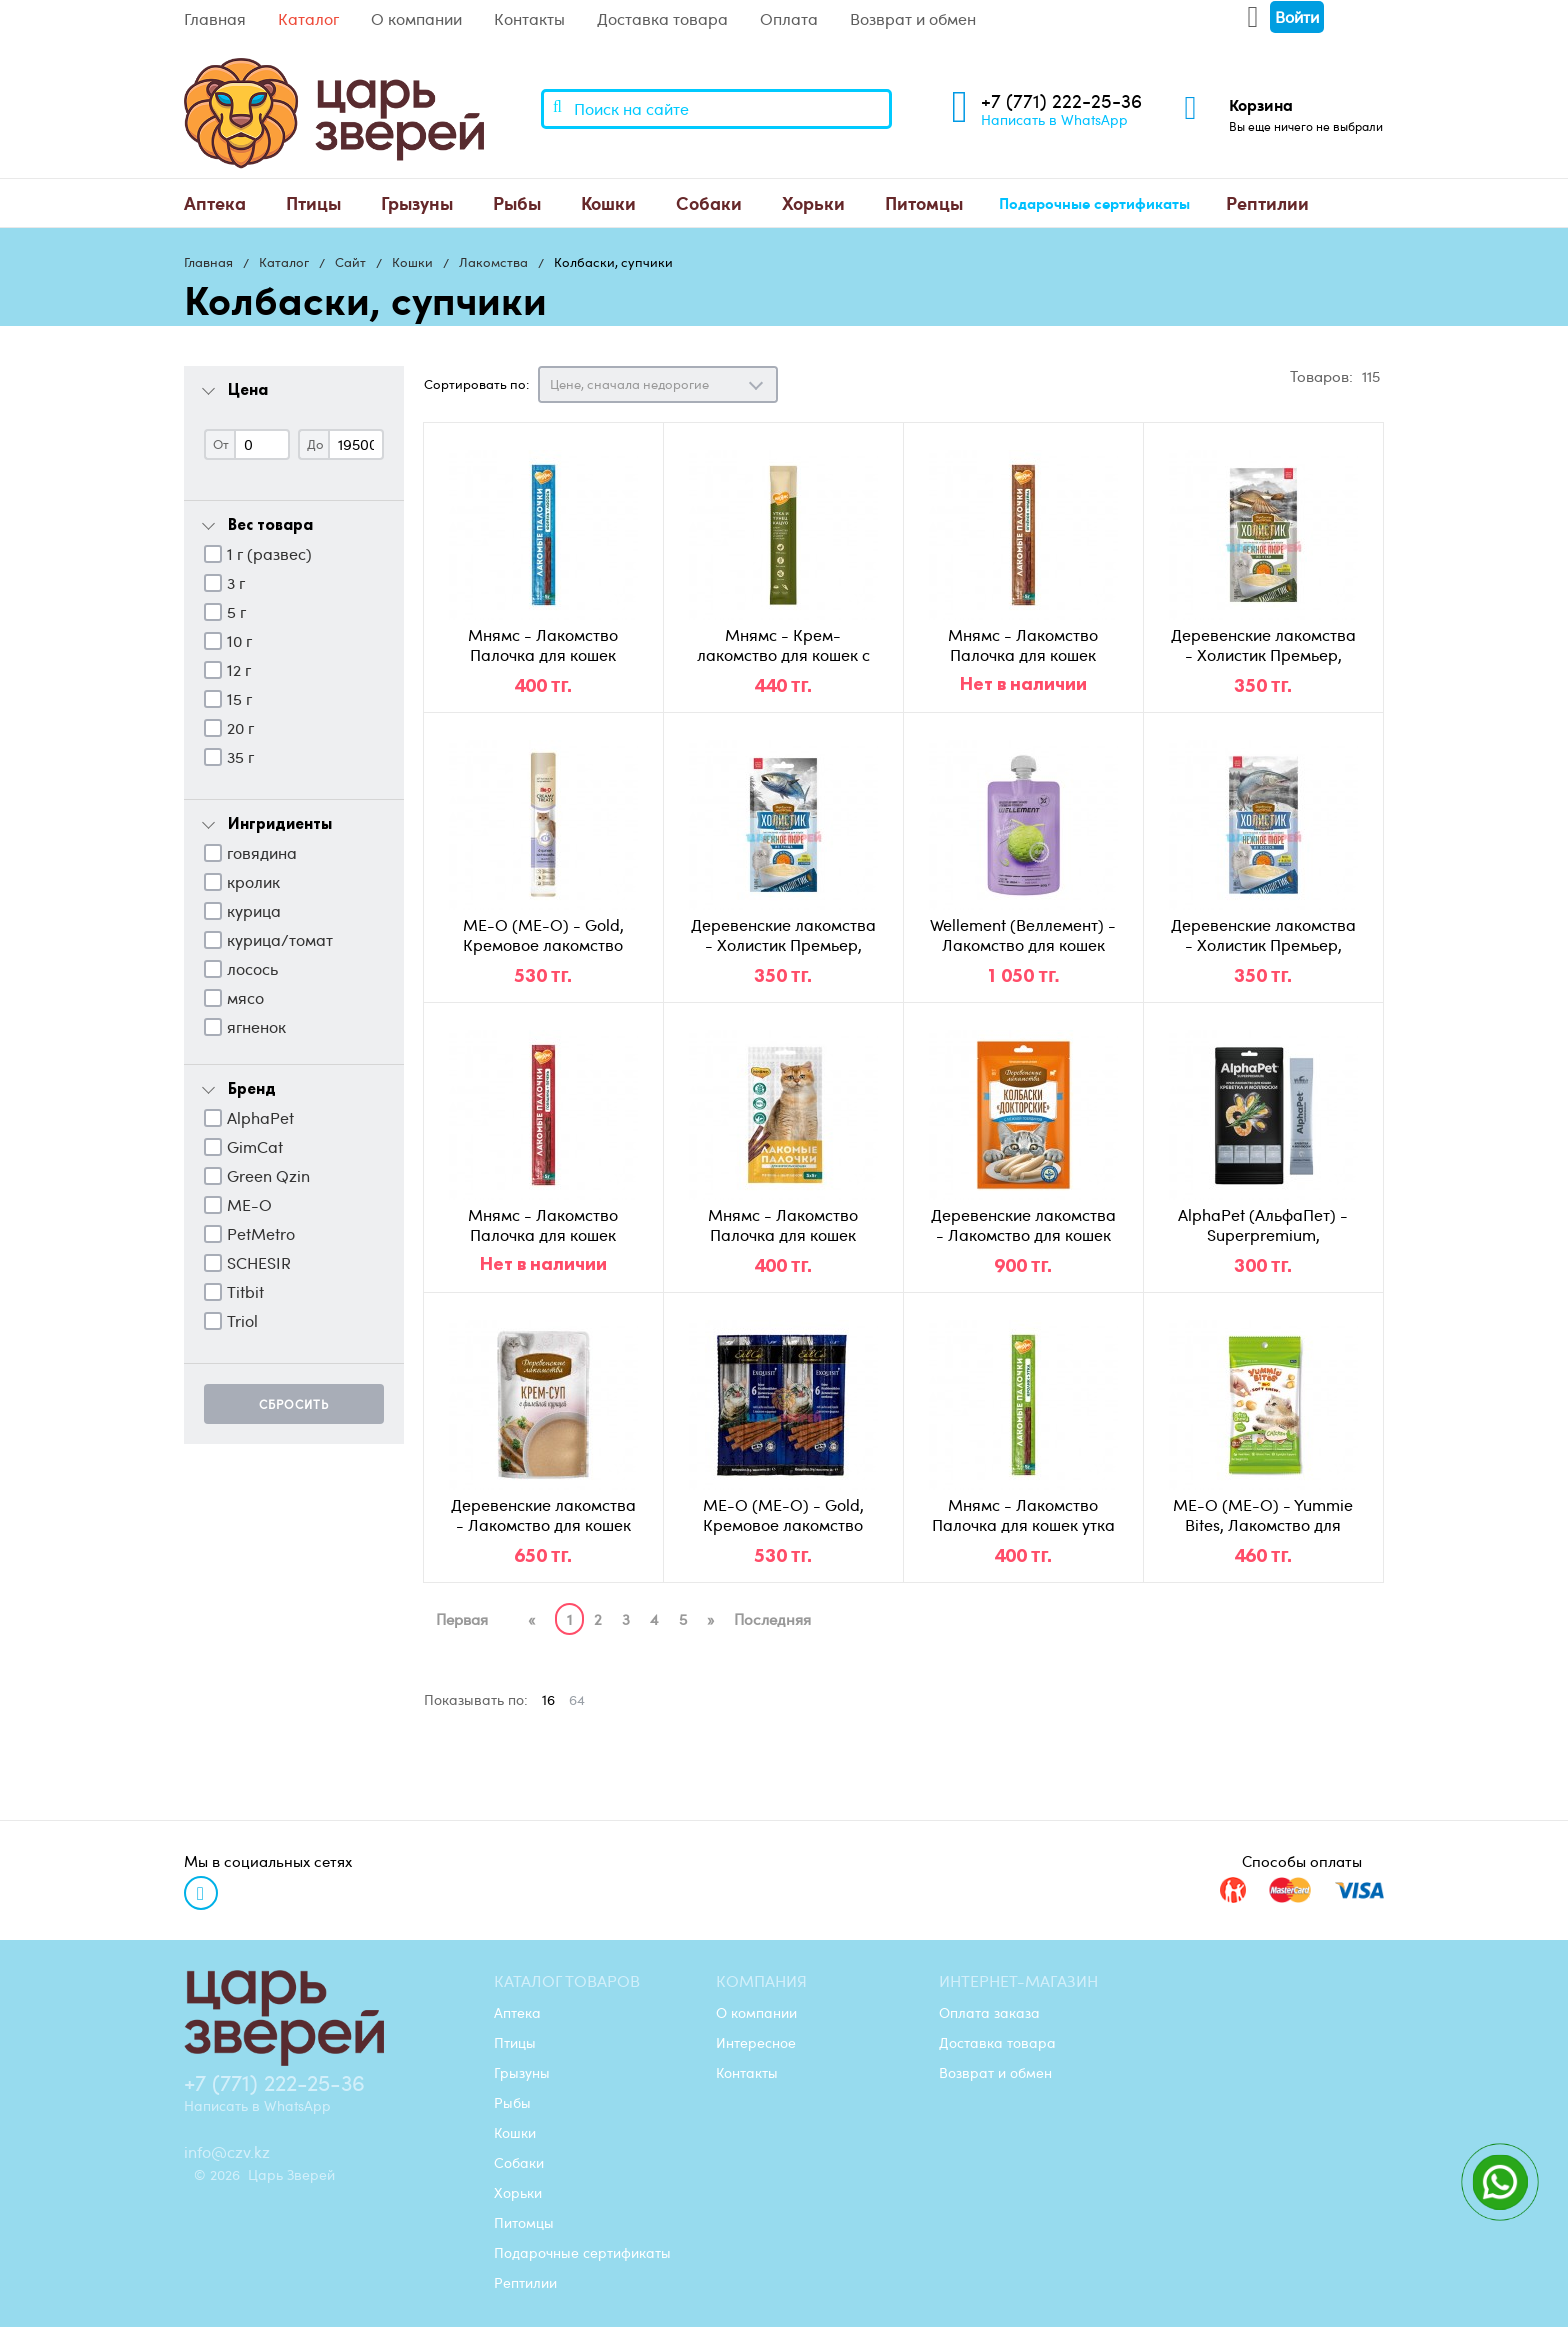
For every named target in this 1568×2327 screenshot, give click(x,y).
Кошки (608, 202)
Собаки (709, 202)
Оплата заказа (989, 2012)
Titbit (245, 1292)
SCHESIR (259, 1263)
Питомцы (924, 202)
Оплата (789, 19)
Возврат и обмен (913, 19)
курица (254, 911)
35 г (240, 757)
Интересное (756, 2042)
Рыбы (517, 202)
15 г (239, 699)
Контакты (529, 19)
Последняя (772, 1619)
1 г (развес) (269, 554)
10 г (239, 641)
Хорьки (813, 202)
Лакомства (493, 262)
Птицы (313, 202)
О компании (416, 19)
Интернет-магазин (1018, 1981)
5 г (236, 612)
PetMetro (261, 1234)
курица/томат (280, 940)
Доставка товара (662, 19)
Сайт (350, 262)
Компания (761, 1981)
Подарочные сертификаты (1094, 203)
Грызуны (417, 202)
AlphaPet (260, 1118)
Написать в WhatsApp (1054, 119)
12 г (239, 670)
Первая (462, 1619)
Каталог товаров (567, 1981)
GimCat (255, 1147)
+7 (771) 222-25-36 (1061, 100)
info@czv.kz (227, 2152)
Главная (215, 19)
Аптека (215, 202)
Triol (242, 1321)
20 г (240, 728)
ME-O (249, 1205)
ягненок (256, 1027)
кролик (253, 882)
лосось (252, 969)
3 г (236, 583)
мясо (245, 998)
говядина (262, 853)
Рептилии (1267, 202)
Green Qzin (268, 1176)
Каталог (308, 19)
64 (577, 1699)
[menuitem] (215, 203)
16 (548, 1699)
